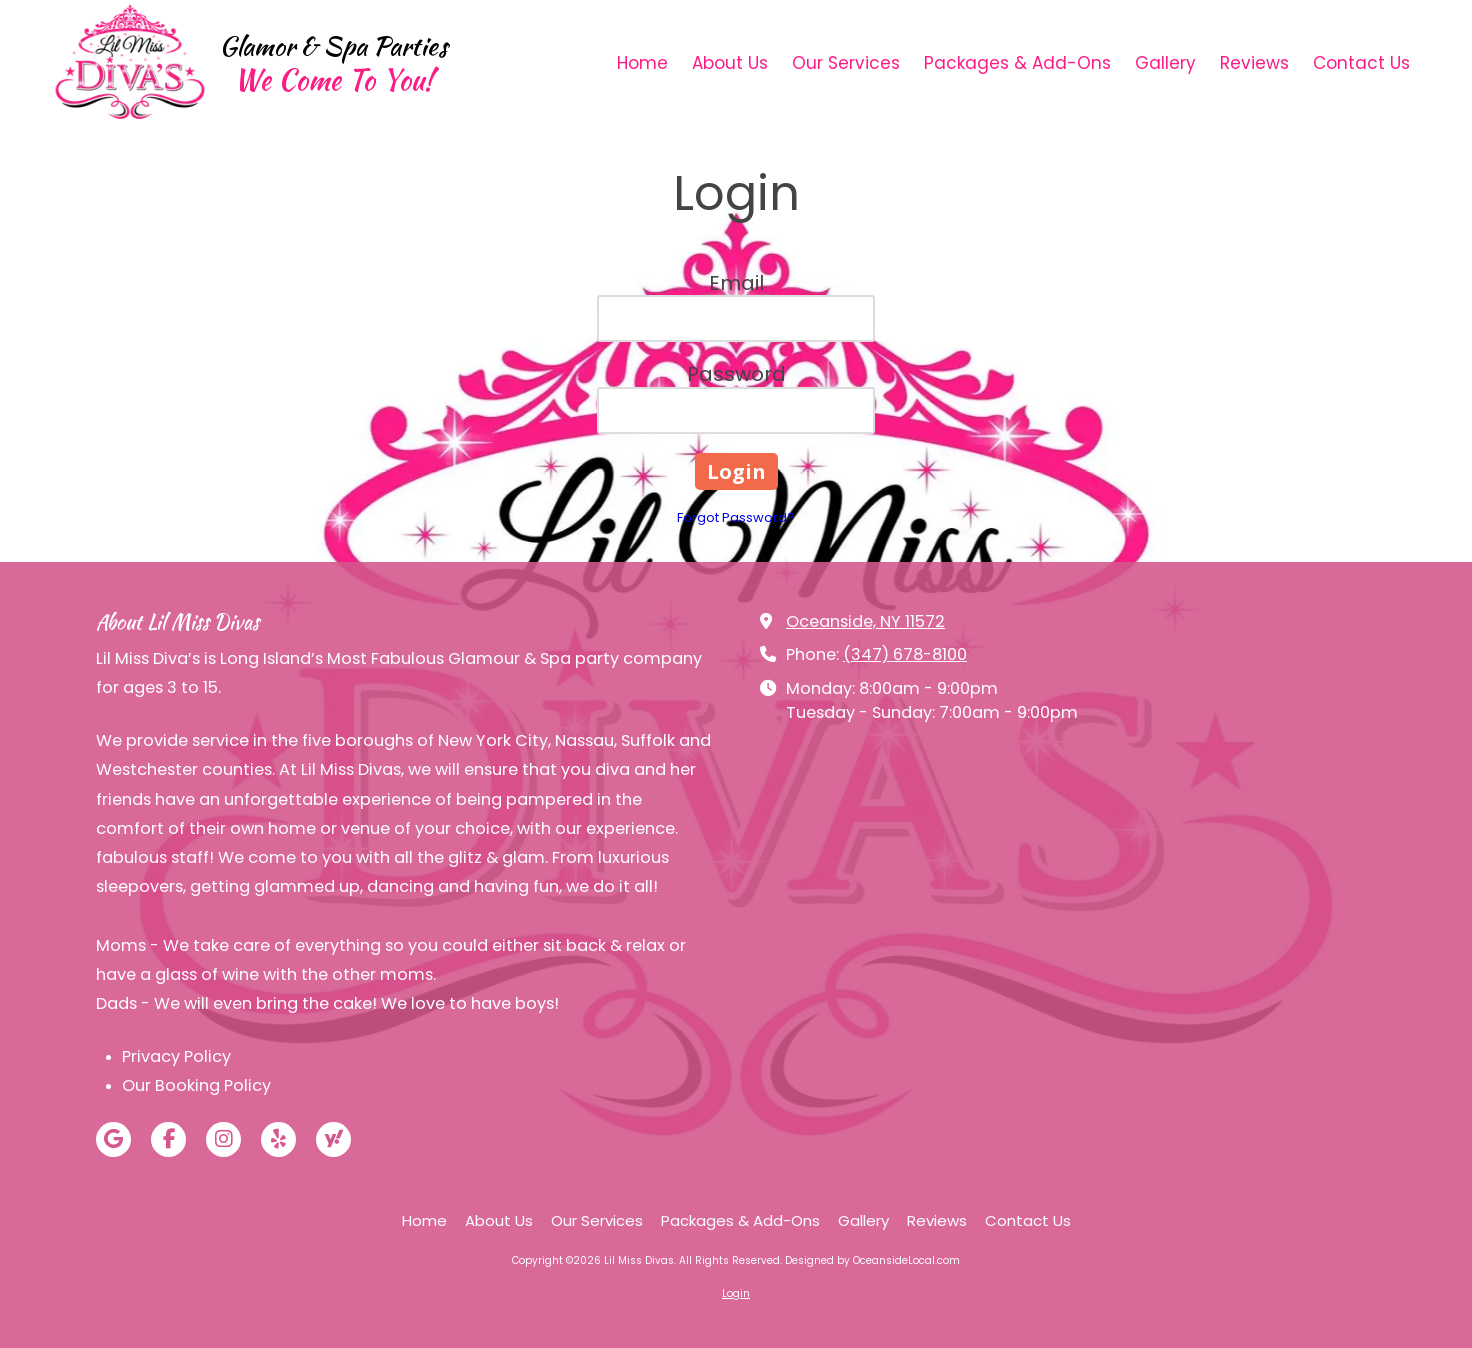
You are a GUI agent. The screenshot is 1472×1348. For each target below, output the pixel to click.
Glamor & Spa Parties (333, 45)
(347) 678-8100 (905, 654)
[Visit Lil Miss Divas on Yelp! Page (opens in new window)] (278, 1139)
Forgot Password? (736, 517)
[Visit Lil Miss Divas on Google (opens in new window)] (113, 1139)
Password (736, 374)
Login (736, 1293)
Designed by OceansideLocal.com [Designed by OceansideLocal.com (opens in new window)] (872, 1260)
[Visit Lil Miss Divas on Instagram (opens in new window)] (223, 1139)
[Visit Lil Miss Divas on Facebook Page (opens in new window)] (168, 1139)
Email (736, 283)
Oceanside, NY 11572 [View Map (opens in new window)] (865, 621)
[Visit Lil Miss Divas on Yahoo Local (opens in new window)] (333, 1139)
